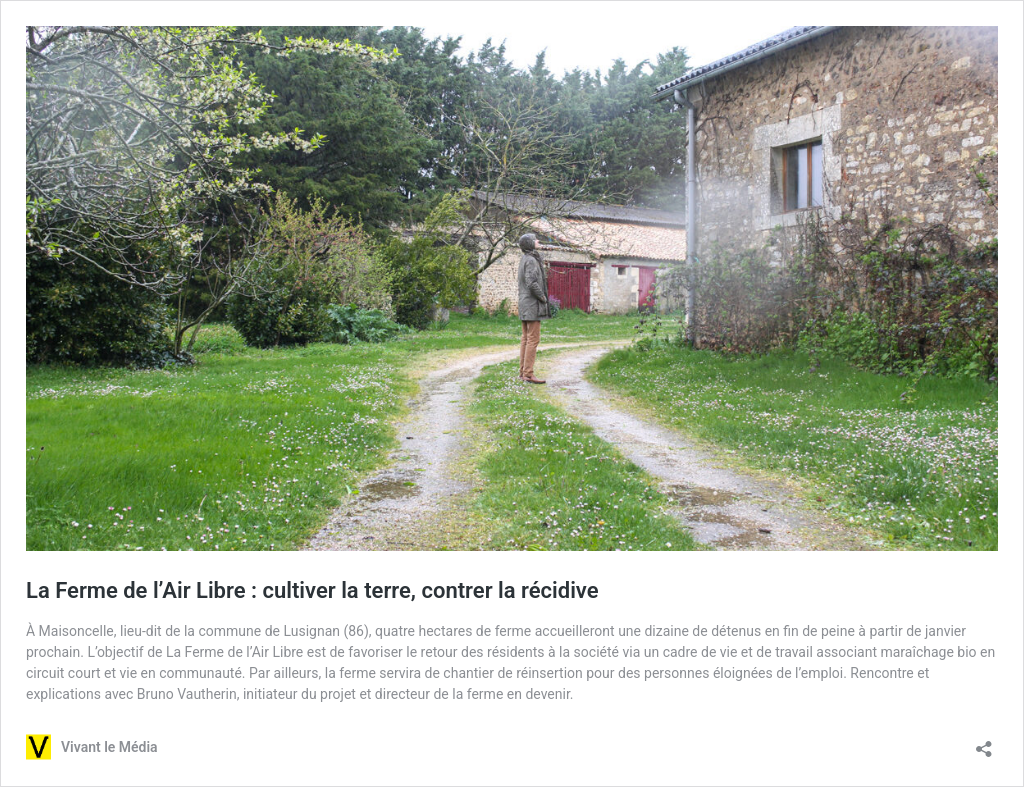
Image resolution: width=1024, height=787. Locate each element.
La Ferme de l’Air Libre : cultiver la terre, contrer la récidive (312, 590)
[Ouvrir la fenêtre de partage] (984, 742)
